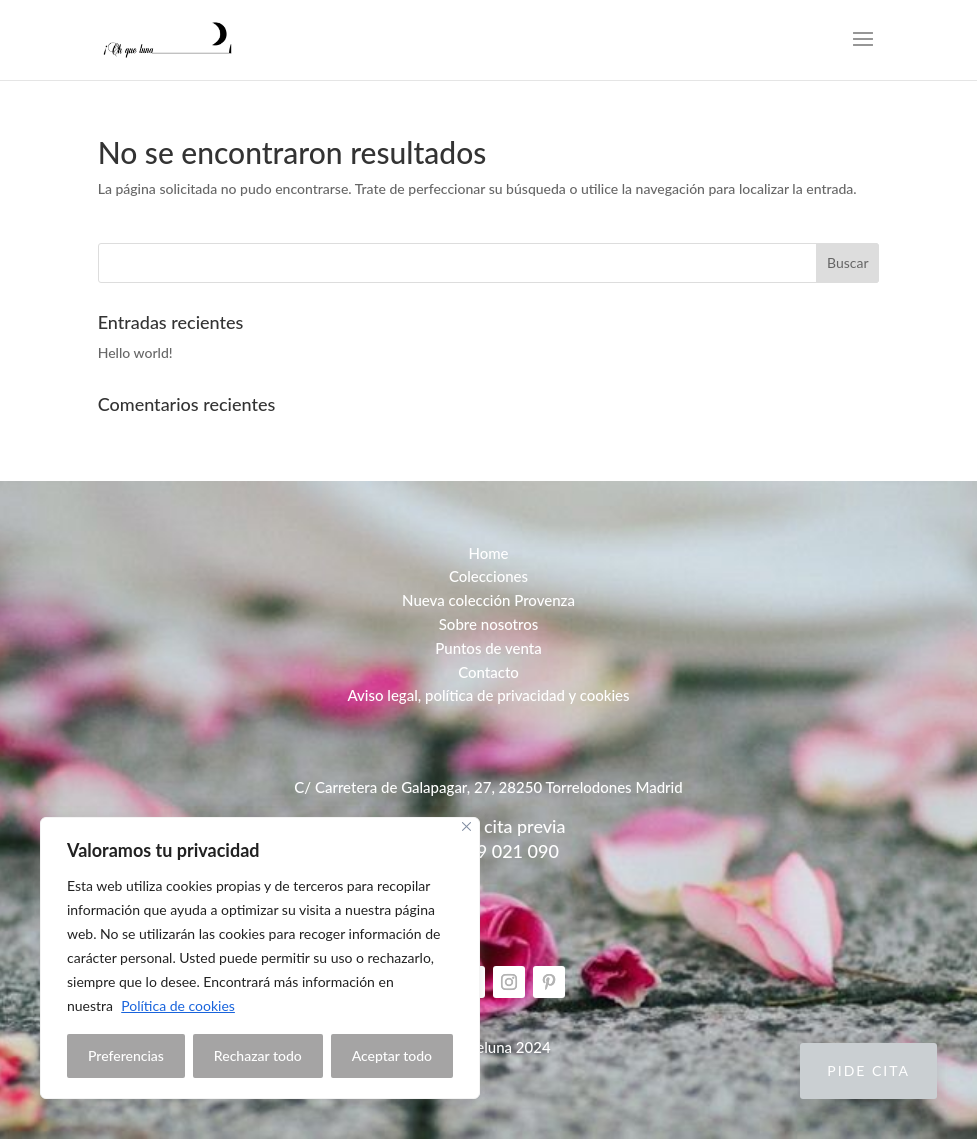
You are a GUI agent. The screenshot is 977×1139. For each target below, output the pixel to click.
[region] (260, 958)
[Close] (466, 826)
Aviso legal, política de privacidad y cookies (488, 695)
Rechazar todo (258, 1055)
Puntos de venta (488, 648)
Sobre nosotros (489, 624)
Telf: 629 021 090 (488, 851)
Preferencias (126, 1055)
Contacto (488, 672)
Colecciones (488, 576)
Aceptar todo (392, 1055)
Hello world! (135, 352)
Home (488, 553)
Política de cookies (178, 1005)
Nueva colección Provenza (488, 600)
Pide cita (868, 1070)
